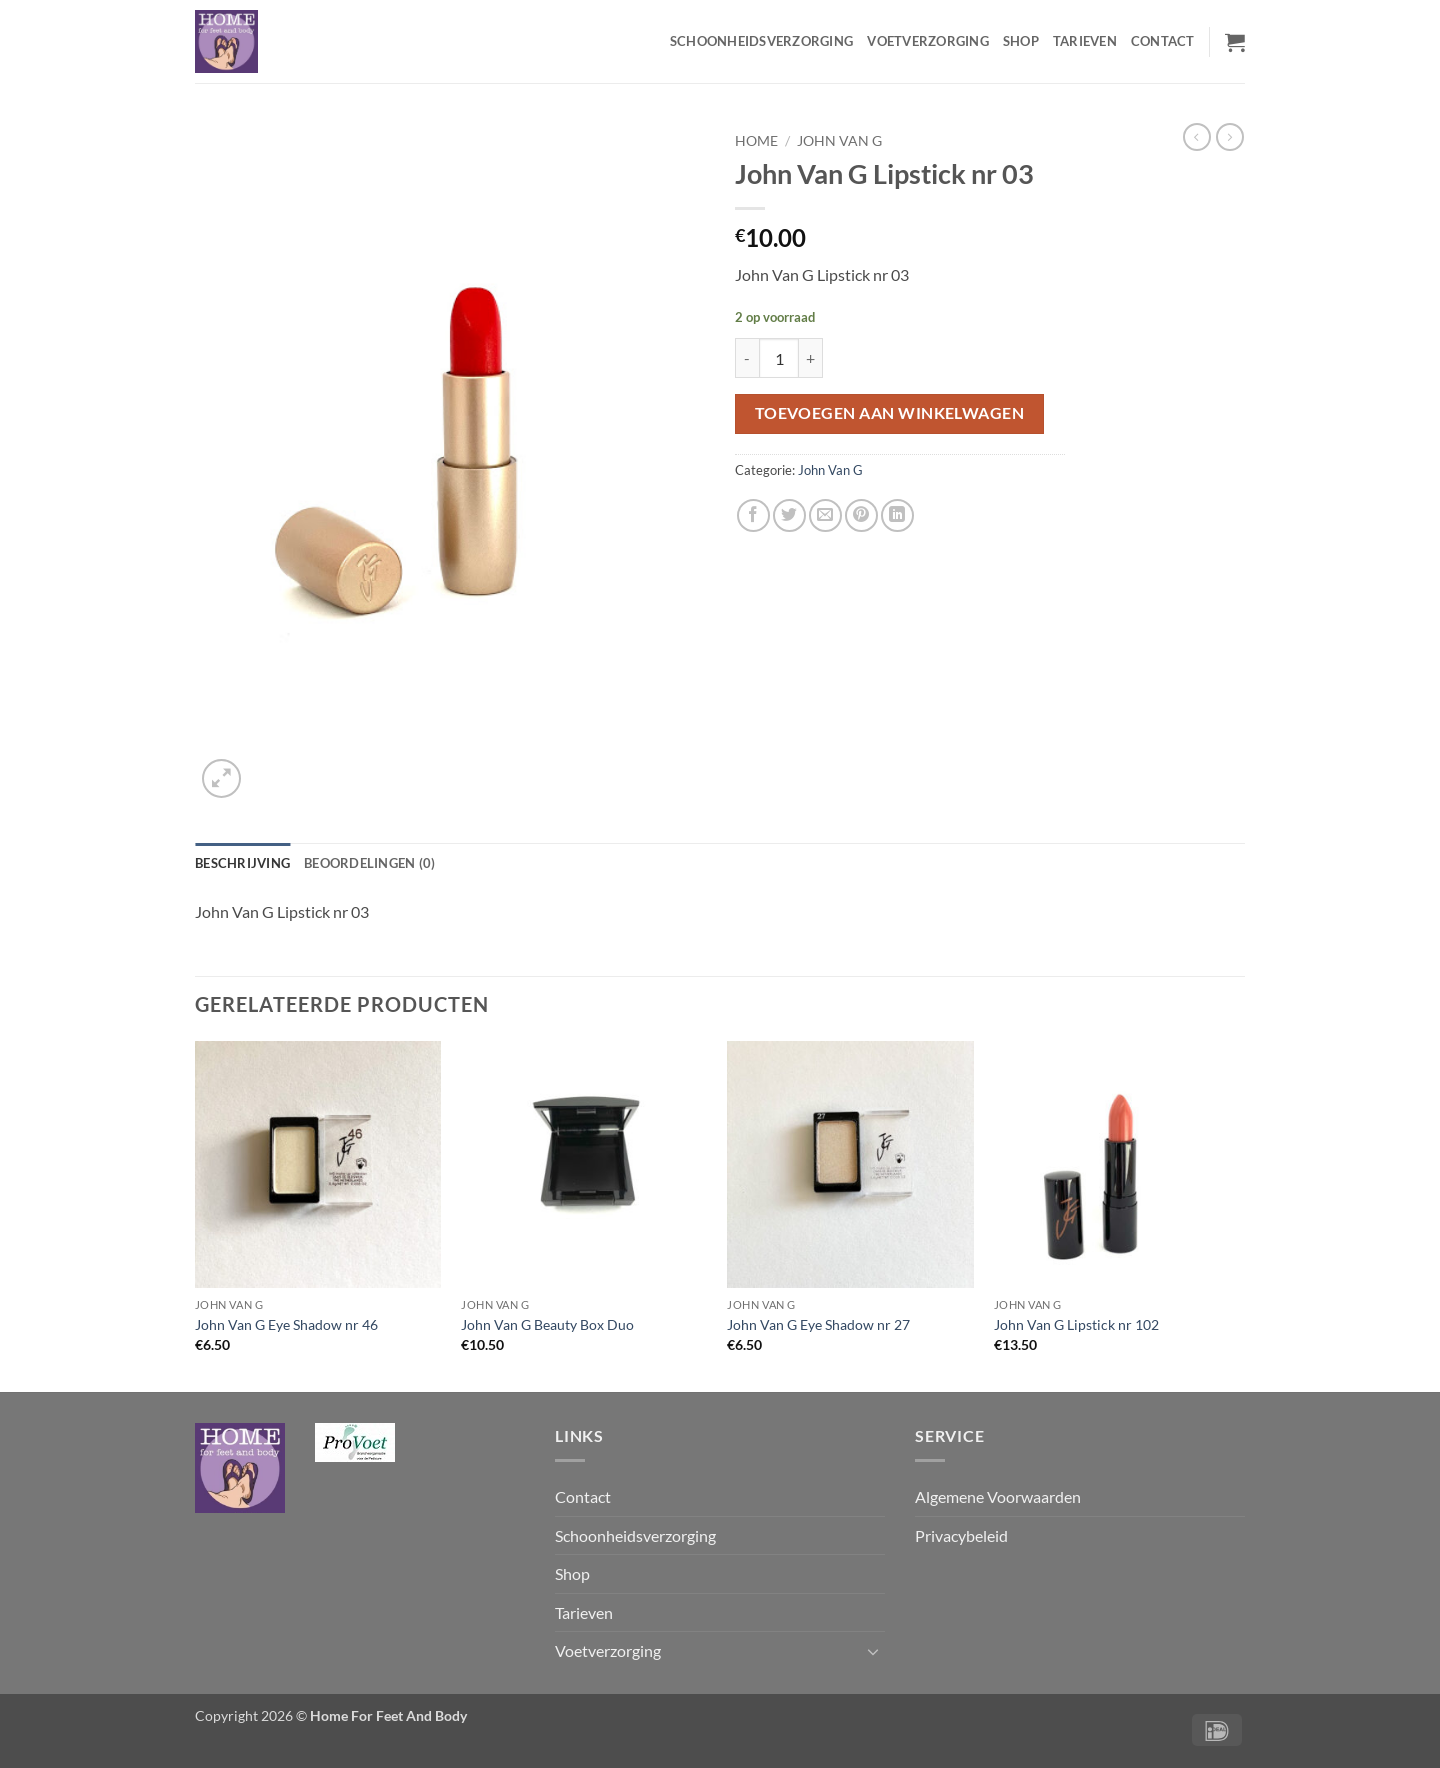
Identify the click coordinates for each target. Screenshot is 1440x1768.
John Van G (839, 141)
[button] (1235, 42)
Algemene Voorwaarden (998, 1496)
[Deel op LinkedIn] (897, 515)
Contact (1163, 41)
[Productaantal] (779, 358)
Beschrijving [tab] (242, 863)
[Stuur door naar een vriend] (825, 515)
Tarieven (1085, 41)
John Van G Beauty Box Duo (547, 1324)
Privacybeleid (961, 1535)
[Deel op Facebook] (753, 515)
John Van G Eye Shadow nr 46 (286, 1324)
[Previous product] (1230, 137)
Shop (1021, 41)
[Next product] (1197, 137)
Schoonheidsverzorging (761, 41)
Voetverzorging (928, 41)
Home (756, 141)
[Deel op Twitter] (789, 515)
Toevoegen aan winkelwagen (890, 413)
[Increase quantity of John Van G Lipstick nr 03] (811, 358)
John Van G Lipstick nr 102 (1076, 1324)
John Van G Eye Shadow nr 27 (818, 1324)
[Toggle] (873, 1651)
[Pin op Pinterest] (861, 515)
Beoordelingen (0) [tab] (369, 863)
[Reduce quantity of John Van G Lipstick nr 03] (747, 358)
